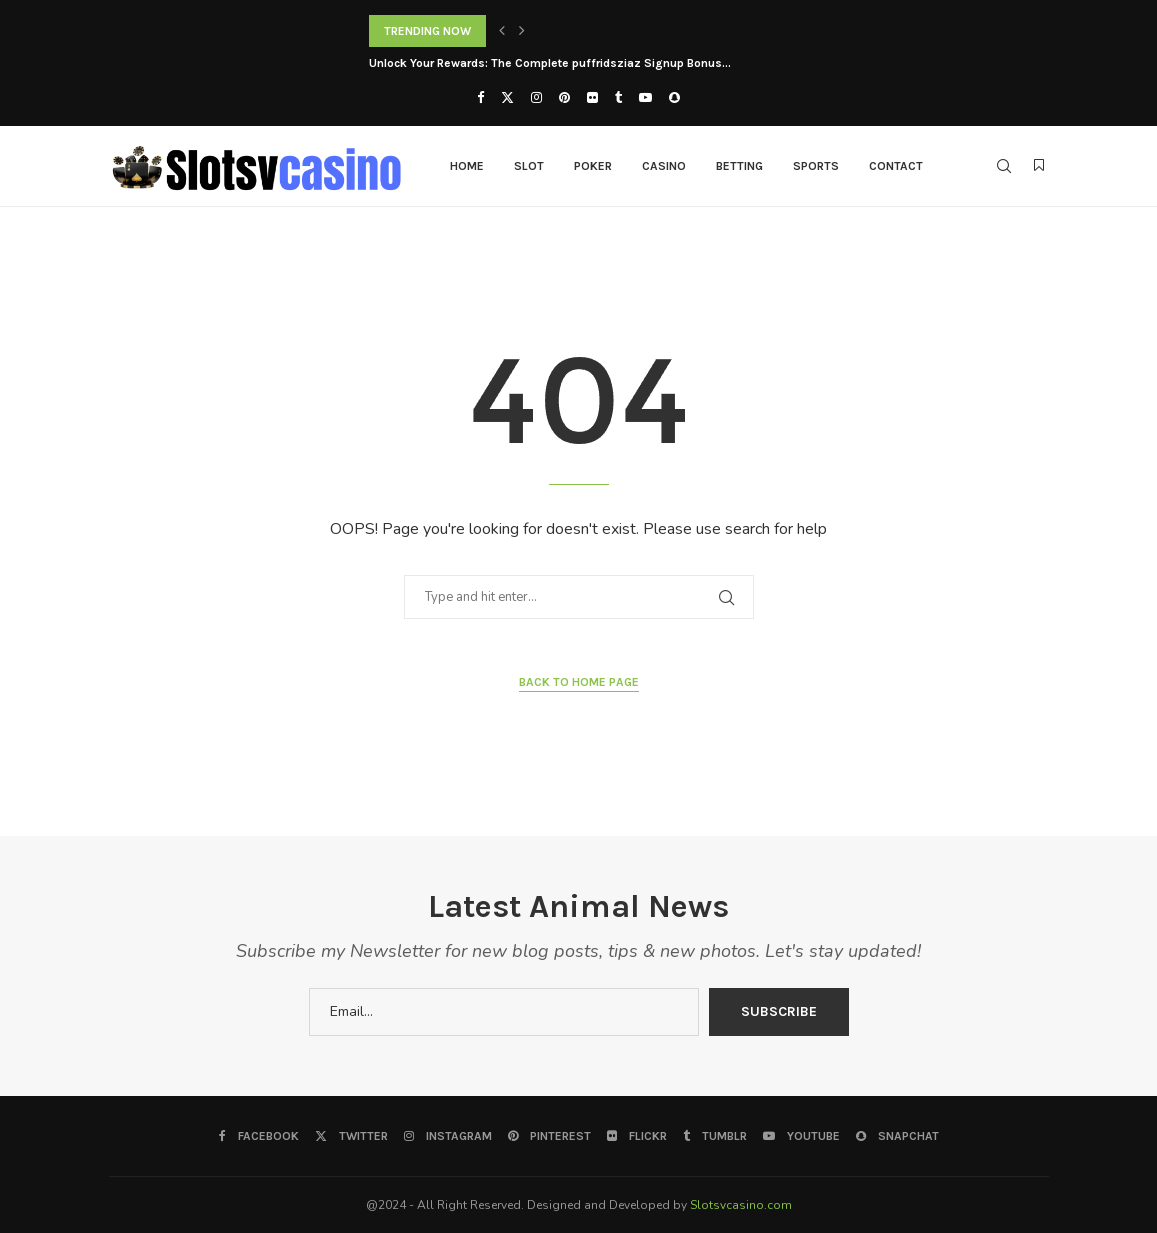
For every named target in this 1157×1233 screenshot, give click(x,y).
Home (467, 166)
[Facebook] (480, 98)
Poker (593, 166)
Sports (816, 166)
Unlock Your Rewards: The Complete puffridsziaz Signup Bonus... (550, 63)
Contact (896, 166)
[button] (502, 31)
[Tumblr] (618, 98)
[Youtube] (645, 98)
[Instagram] (536, 98)
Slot (529, 166)
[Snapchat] (674, 98)
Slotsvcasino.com (741, 1205)
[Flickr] (592, 98)
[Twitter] (507, 98)
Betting (739, 166)
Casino (664, 166)
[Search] (1004, 166)
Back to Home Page (579, 682)
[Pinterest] (564, 98)
